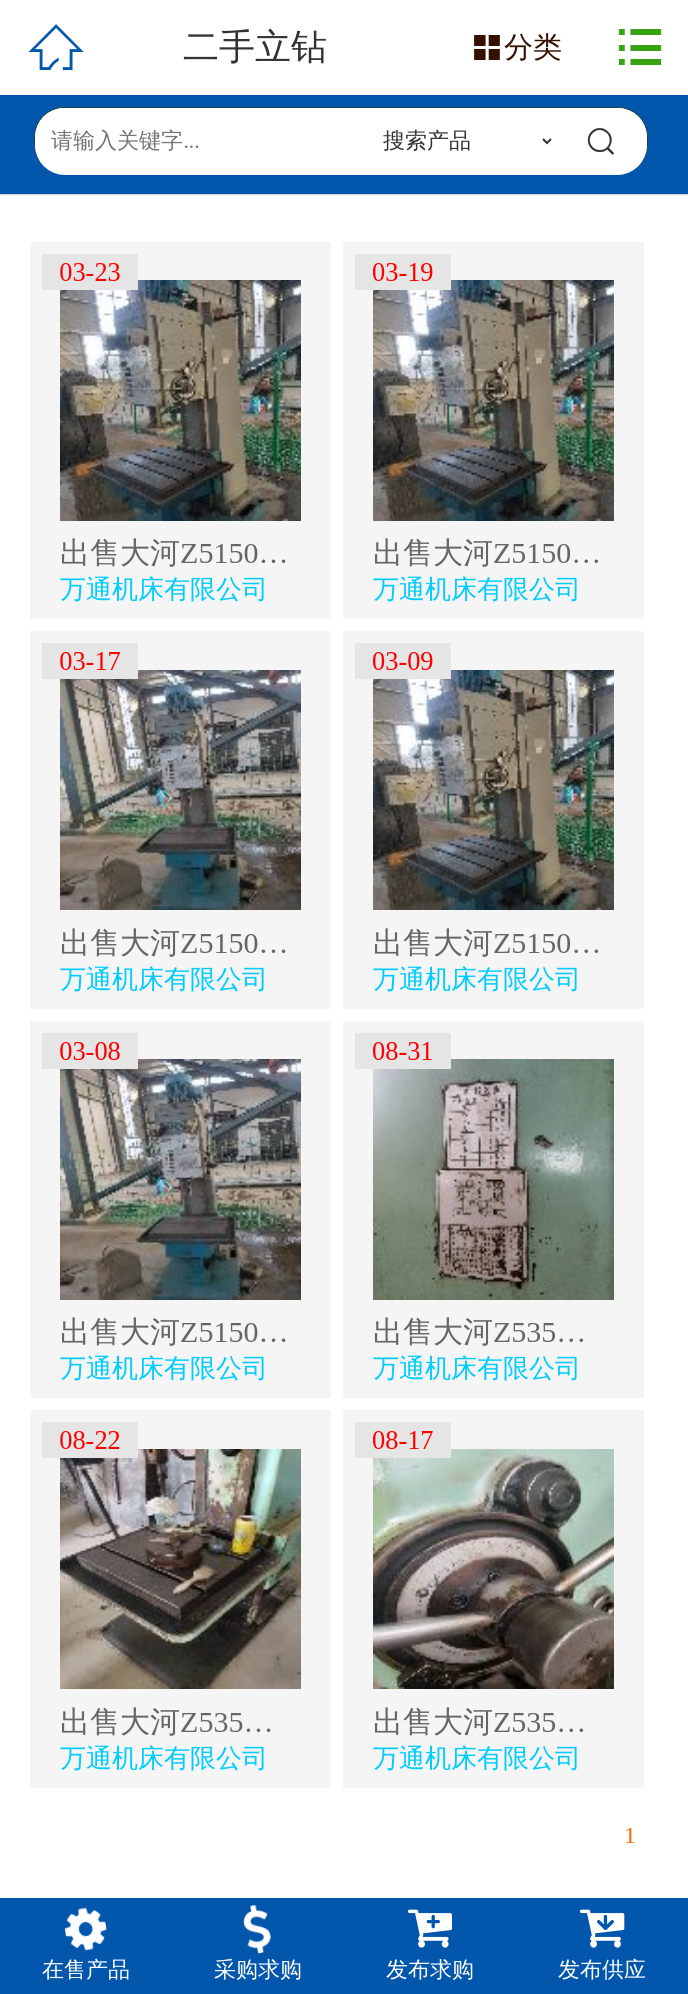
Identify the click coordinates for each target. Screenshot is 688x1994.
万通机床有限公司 (164, 589)
